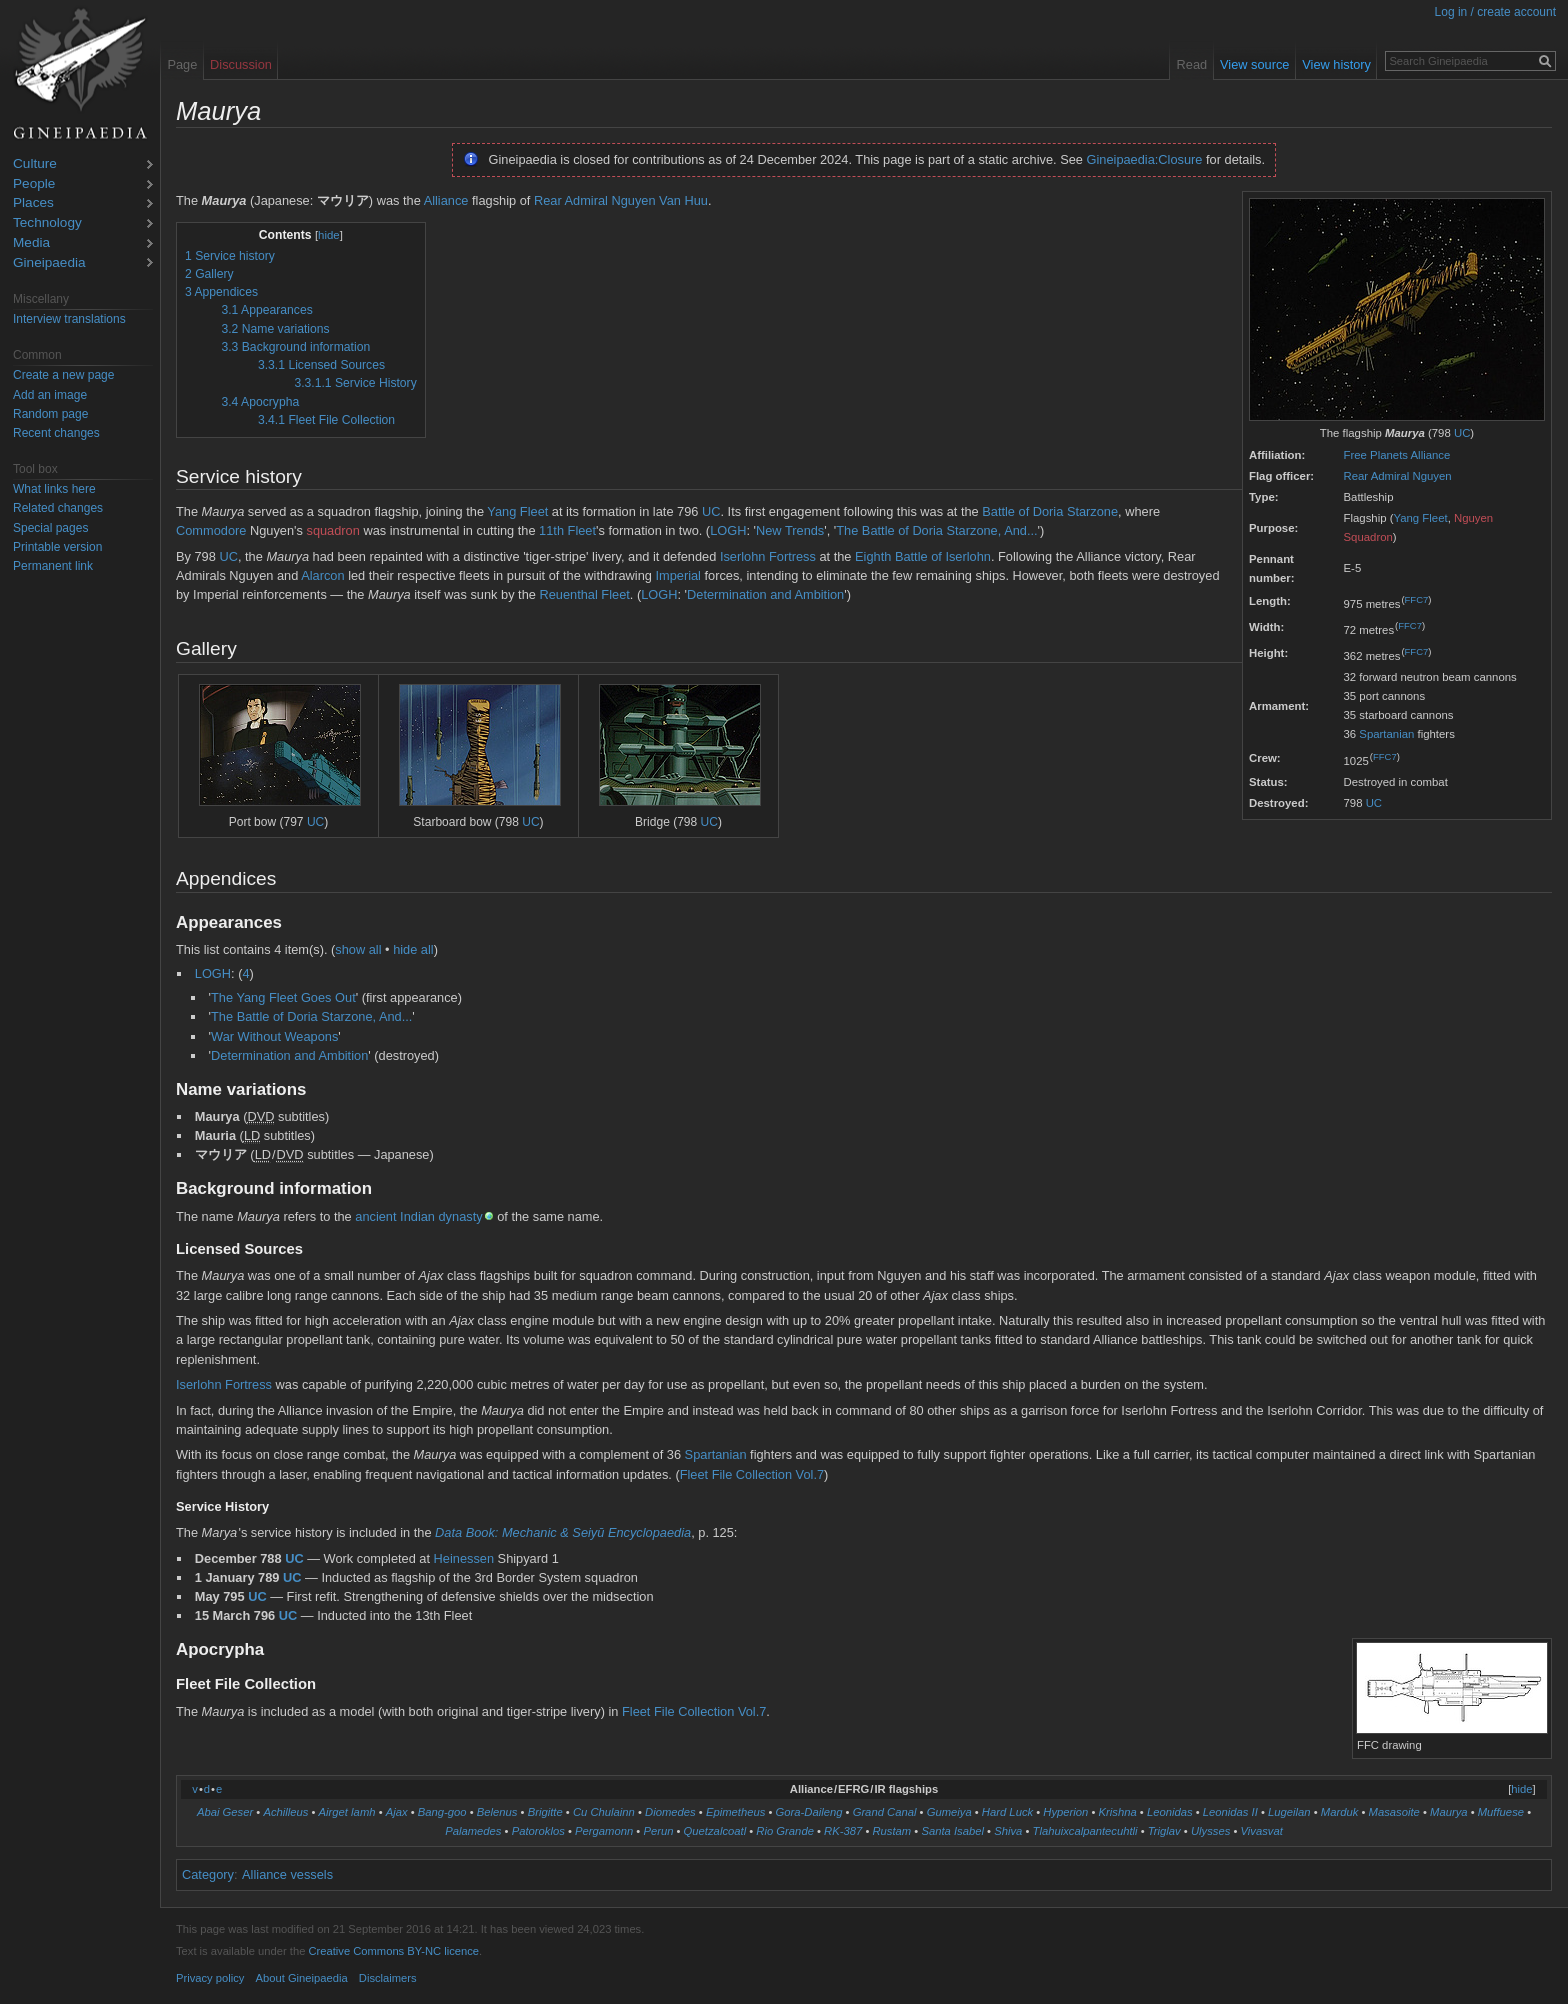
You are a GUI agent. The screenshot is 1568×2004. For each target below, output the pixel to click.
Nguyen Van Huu (659, 200)
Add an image (50, 395)
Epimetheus (735, 1812)
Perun (658, 1831)
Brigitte (545, 1812)
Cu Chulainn (604, 1812)
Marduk (1340, 1812)
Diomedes (670, 1812)
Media (31, 243)
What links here (54, 489)
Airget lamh (347, 1812)
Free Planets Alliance (1397, 455)
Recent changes (56, 433)
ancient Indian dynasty (418, 1216)
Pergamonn (604, 1831)
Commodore (211, 530)
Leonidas (1170, 1812)
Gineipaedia (49, 263)
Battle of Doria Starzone (1050, 511)
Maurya (1449, 1812)
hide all (413, 949)
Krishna (1118, 1812)
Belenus (497, 1812)
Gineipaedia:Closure (1145, 159)
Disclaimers (388, 1978)
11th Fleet (567, 530)
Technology (47, 223)
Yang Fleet (1420, 518)
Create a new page (63, 375)
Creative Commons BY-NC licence (393, 1951)
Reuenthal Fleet (584, 594)
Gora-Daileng (809, 1812)
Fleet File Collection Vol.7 (752, 1474)
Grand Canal (885, 1812)
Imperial (678, 575)
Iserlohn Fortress (768, 556)
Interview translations (69, 319)
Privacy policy (210, 1978)
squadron (332, 530)
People (34, 184)
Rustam (891, 1831)
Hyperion (1065, 1812)
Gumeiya (949, 1812)
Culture (35, 164)
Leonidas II (1230, 1812)
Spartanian (1386, 734)
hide (329, 235)
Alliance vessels (287, 1874)
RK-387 (843, 1831)
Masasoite (1394, 1812)
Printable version (57, 547)
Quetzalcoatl (715, 1831)
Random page (50, 414)
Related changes (58, 508)
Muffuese (1501, 1812)
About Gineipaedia (302, 1978)
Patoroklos (538, 1831)
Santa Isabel (952, 1831)
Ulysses (1210, 1831)
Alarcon (322, 575)
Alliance (446, 200)
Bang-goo (442, 1812)
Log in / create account (1495, 12)
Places (33, 203)
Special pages (50, 528)
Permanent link (53, 566)
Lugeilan (1289, 1812)
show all (358, 949)
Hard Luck (1007, 1812)
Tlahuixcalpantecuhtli (1085, 1831)
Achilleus (285, 1812)
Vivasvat (1262, 1831)
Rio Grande (785, 1831)
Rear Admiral (1377, 476)
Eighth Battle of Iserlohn (923, 556)
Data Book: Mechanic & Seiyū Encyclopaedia (563, 1532)
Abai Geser (225, 1812)
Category (208, 1874)
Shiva (1008, 1831)
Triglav (1164, 1831)
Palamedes (473, 1831)
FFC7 (1417, 599)
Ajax (397, 1812)
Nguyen (1431, 476)
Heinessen (464, 1558)
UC (1462, 433)
